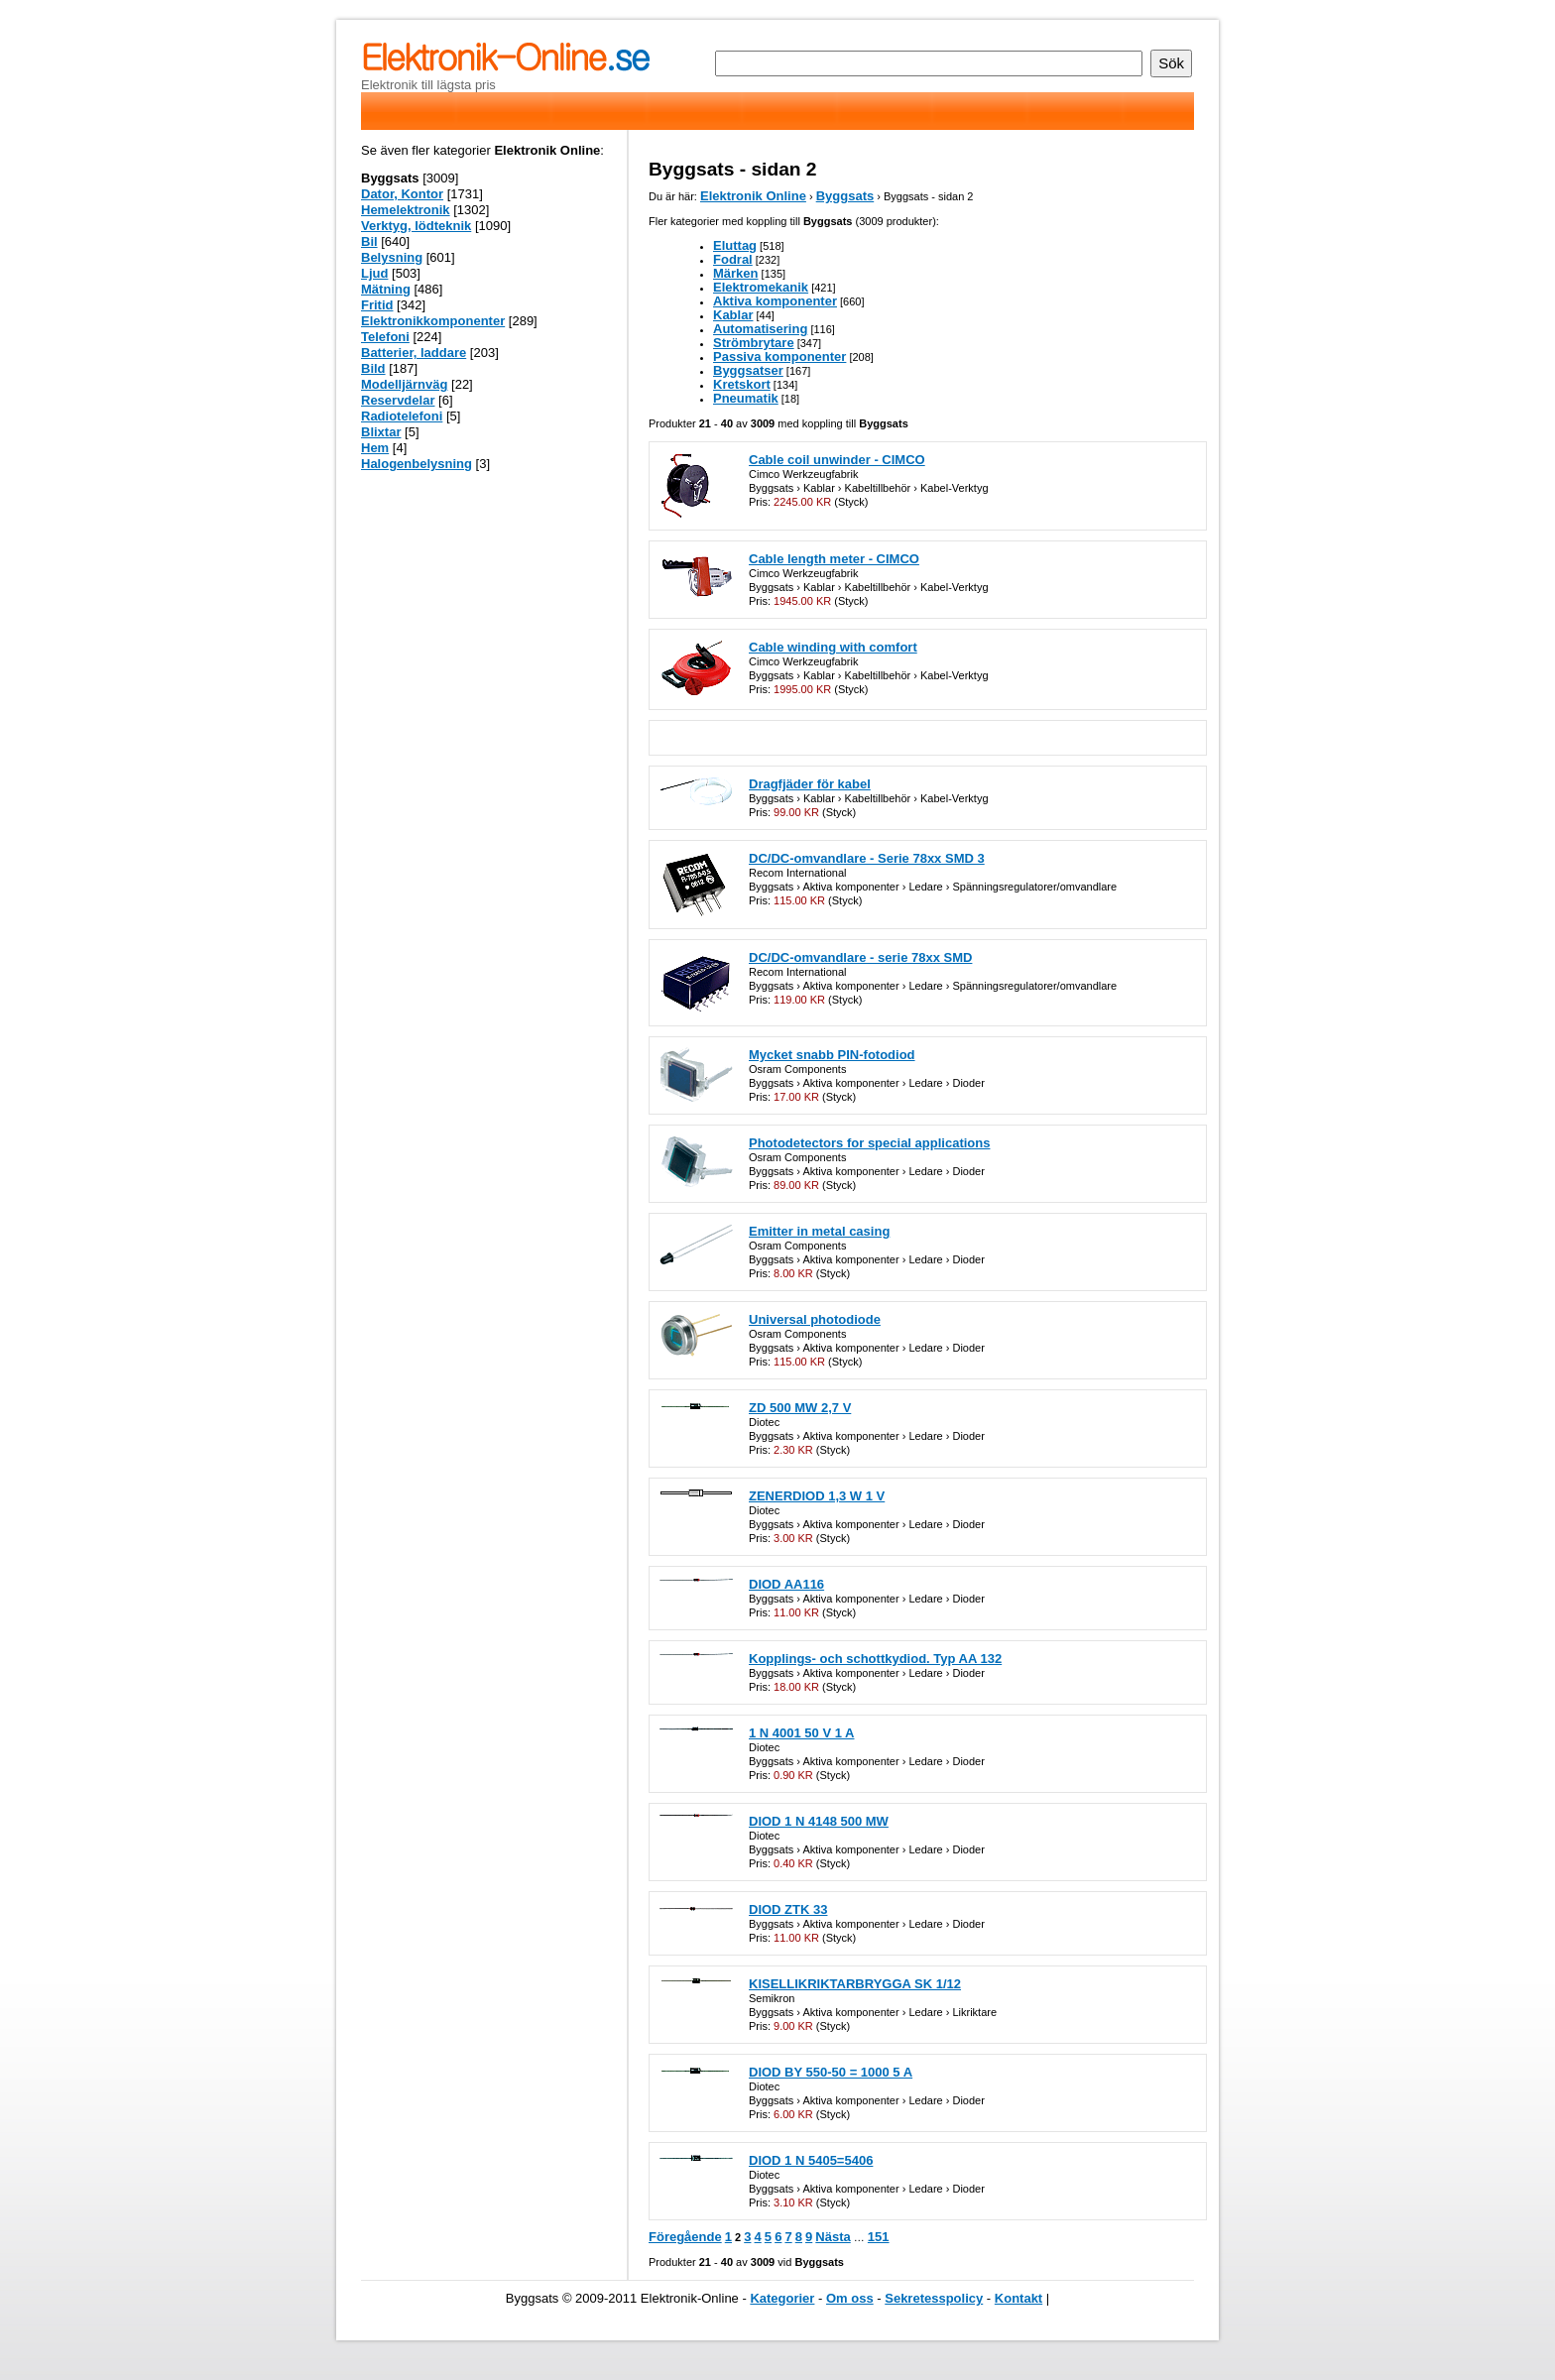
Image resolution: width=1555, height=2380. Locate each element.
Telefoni (385, 336)
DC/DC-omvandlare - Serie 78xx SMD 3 (867, 858)
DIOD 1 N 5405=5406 (811, 2160)
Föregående (685, 2236)
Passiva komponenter (779, 356)
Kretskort (742, 384)
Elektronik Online (753, 195)
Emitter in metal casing (819, 1231)
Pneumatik (745, 398)
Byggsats (845, 195)
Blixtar (381, 431)
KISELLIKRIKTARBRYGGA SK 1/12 (855, 1983)
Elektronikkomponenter (433, 320)
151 (879, 2236)
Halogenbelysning (416, 463)
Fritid (377, 305)
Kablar (733, 314)
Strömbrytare (753, 342)
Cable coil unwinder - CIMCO (837, 459)
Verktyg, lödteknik (416, 225)
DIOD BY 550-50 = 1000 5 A (830, 2072)
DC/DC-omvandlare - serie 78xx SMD (860, 957)
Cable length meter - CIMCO (834, 558)
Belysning (391, 257)
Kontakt (1018, 2298)
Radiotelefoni (401, 416)
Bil (369, 241)
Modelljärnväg (404, 384)
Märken (736, 273)
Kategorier (782, 2298)
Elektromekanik (760, 287)
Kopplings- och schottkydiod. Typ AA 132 (875, 1658)
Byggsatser (748, 370)
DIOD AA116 (786, 1584)
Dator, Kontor (402, 193)
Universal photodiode (815, 1319)
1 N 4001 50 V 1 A (801, 1733)
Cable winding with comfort (833, 647)
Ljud (374, 273)
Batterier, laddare (413, 352)
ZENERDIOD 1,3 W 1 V (817, 1495)
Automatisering (760, 328)
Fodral (733, 259)
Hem (375, 447)
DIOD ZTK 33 (788, 1909)
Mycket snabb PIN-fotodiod (832, 1054)
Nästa (832, 2236)
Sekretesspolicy (934, 2298)
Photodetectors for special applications (869, 1142)
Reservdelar (397, 400)
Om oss (850, 2298)
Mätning (386, 289)
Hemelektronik (405, 209)
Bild (373, 368)
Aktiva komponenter (775, 301)
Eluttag (735, 245)
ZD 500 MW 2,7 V (800, 1407)
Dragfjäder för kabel (810, 783)
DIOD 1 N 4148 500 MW (819, 1821)
